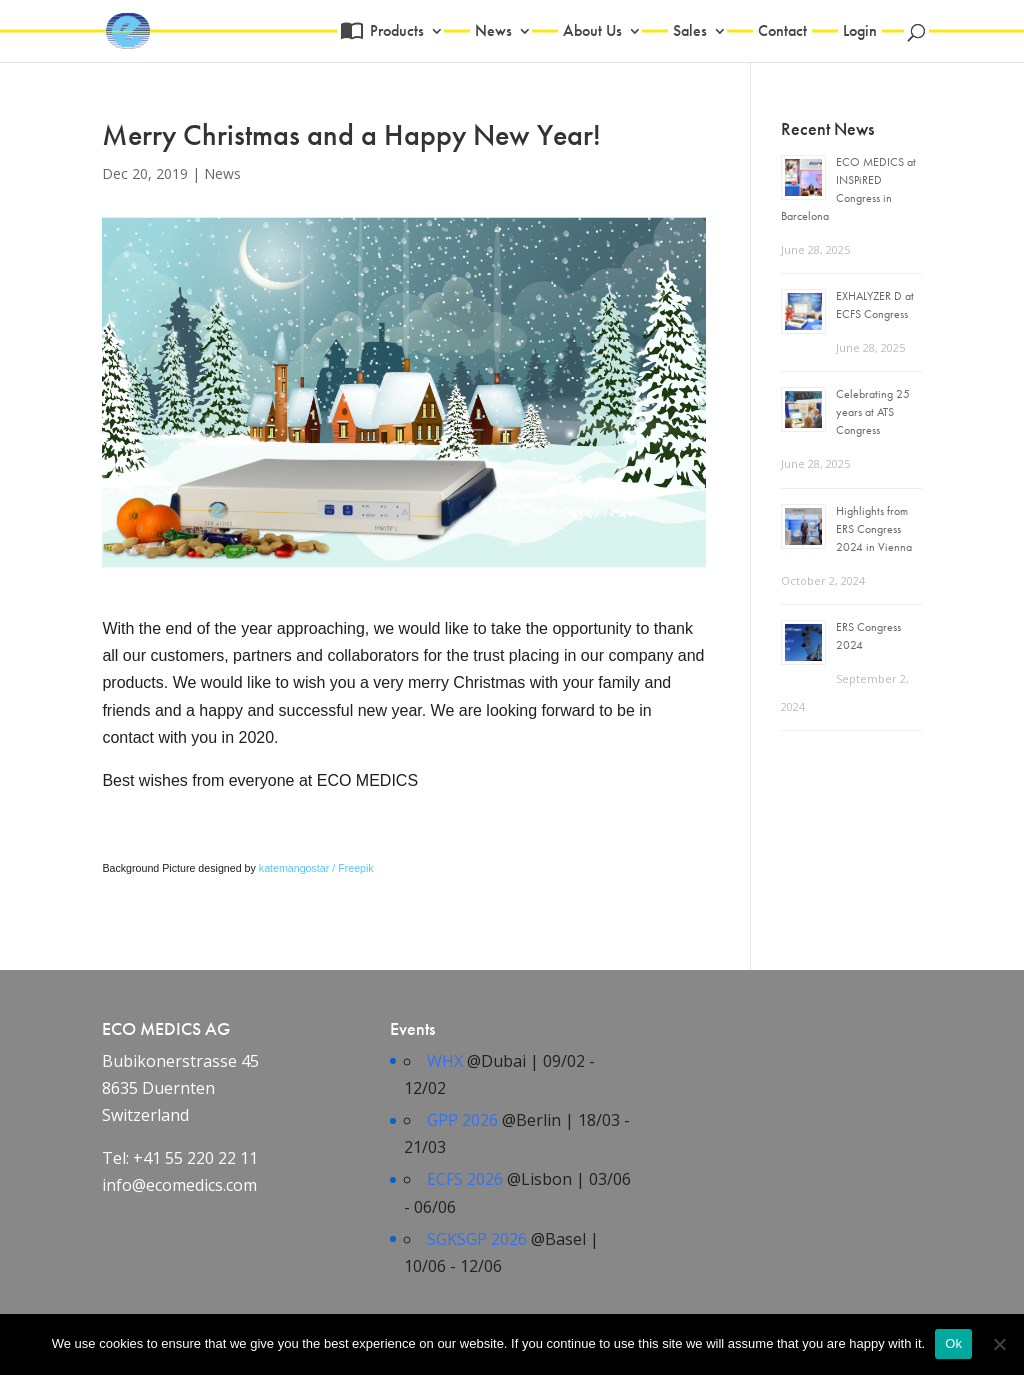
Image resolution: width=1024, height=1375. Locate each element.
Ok (953, 1343)
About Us (592, 32)
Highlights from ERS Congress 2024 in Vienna (874, 529)
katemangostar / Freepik (316, 868)
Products (394, 33)
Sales (690, 32)
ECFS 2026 (465, 1179)
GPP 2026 (462, 1120)
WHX (445, 1061)
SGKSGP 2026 (477, 1239)
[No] (999, 1344)
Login (860, 32)
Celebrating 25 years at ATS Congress (873, 412)
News (493, 32)
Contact (782, 32)
